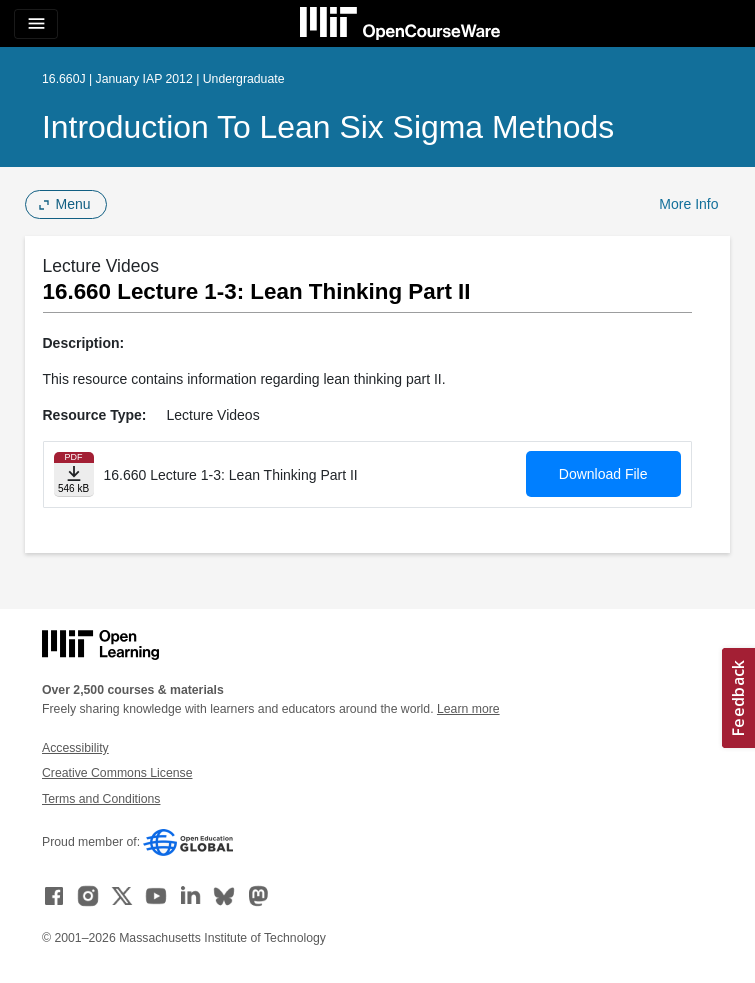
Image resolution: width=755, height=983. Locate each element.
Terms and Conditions (101, 799)
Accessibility (75, 748)
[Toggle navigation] (36, 24)
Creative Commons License (117, 773)
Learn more (468, 709)
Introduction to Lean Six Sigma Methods (328, 127)
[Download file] (74, 474)
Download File (603, 474)
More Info (688, 204)
